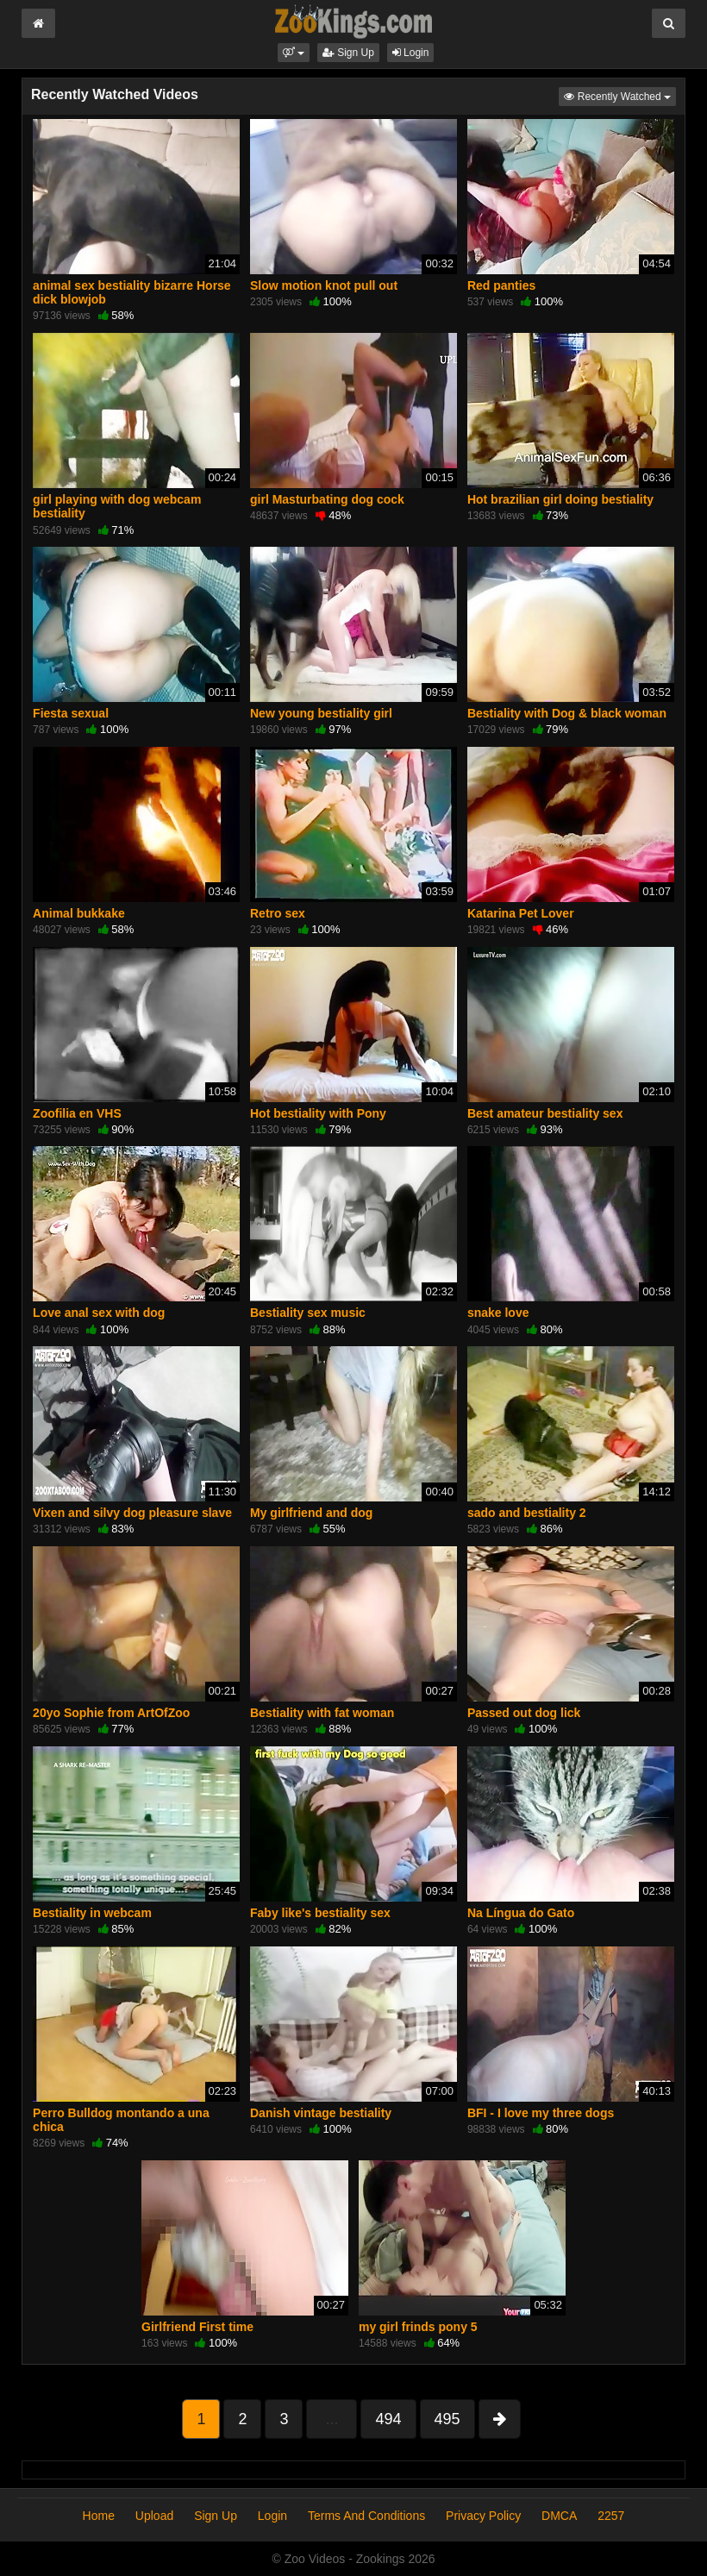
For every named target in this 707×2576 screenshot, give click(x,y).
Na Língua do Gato (520, 1913)
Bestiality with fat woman (322, 1713)
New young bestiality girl (321, 713)
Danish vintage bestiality (320, 2113)
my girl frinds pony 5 (418, 2327)
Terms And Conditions (366, 2516)
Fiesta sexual (71, 713)
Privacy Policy (483, 2516)
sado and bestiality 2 (526, 1513)
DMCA (559, 2516)
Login (410, 53)
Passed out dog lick (523, 1713)
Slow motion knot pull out (323, 285)
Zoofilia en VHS (77, 1113)
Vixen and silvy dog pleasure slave (132, 1513)
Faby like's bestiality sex (320, 1913)
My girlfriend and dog (311, 1513)
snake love (498, 1312)
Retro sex (277, 913)
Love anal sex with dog (99, 1312)
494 (388, 2419)
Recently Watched (620, 95)
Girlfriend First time (197, 2327)
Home (99, 2516)
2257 (611, 2516)
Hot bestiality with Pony (318, 1113)
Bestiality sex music (308, 1312)
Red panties (501, 285)
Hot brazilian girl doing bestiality (560, 499)
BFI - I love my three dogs (540, 2113)
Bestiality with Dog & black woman (566, 713)
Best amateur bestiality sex (545, 1113)
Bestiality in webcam (92, 1913)
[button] (294, 52)
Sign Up (348, 53)
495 (447, 2419)
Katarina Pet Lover (520, 913)
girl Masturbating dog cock (327, 499)
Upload (154, 2516)
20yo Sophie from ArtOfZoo (111, 1713)
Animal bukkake (79, 913)
